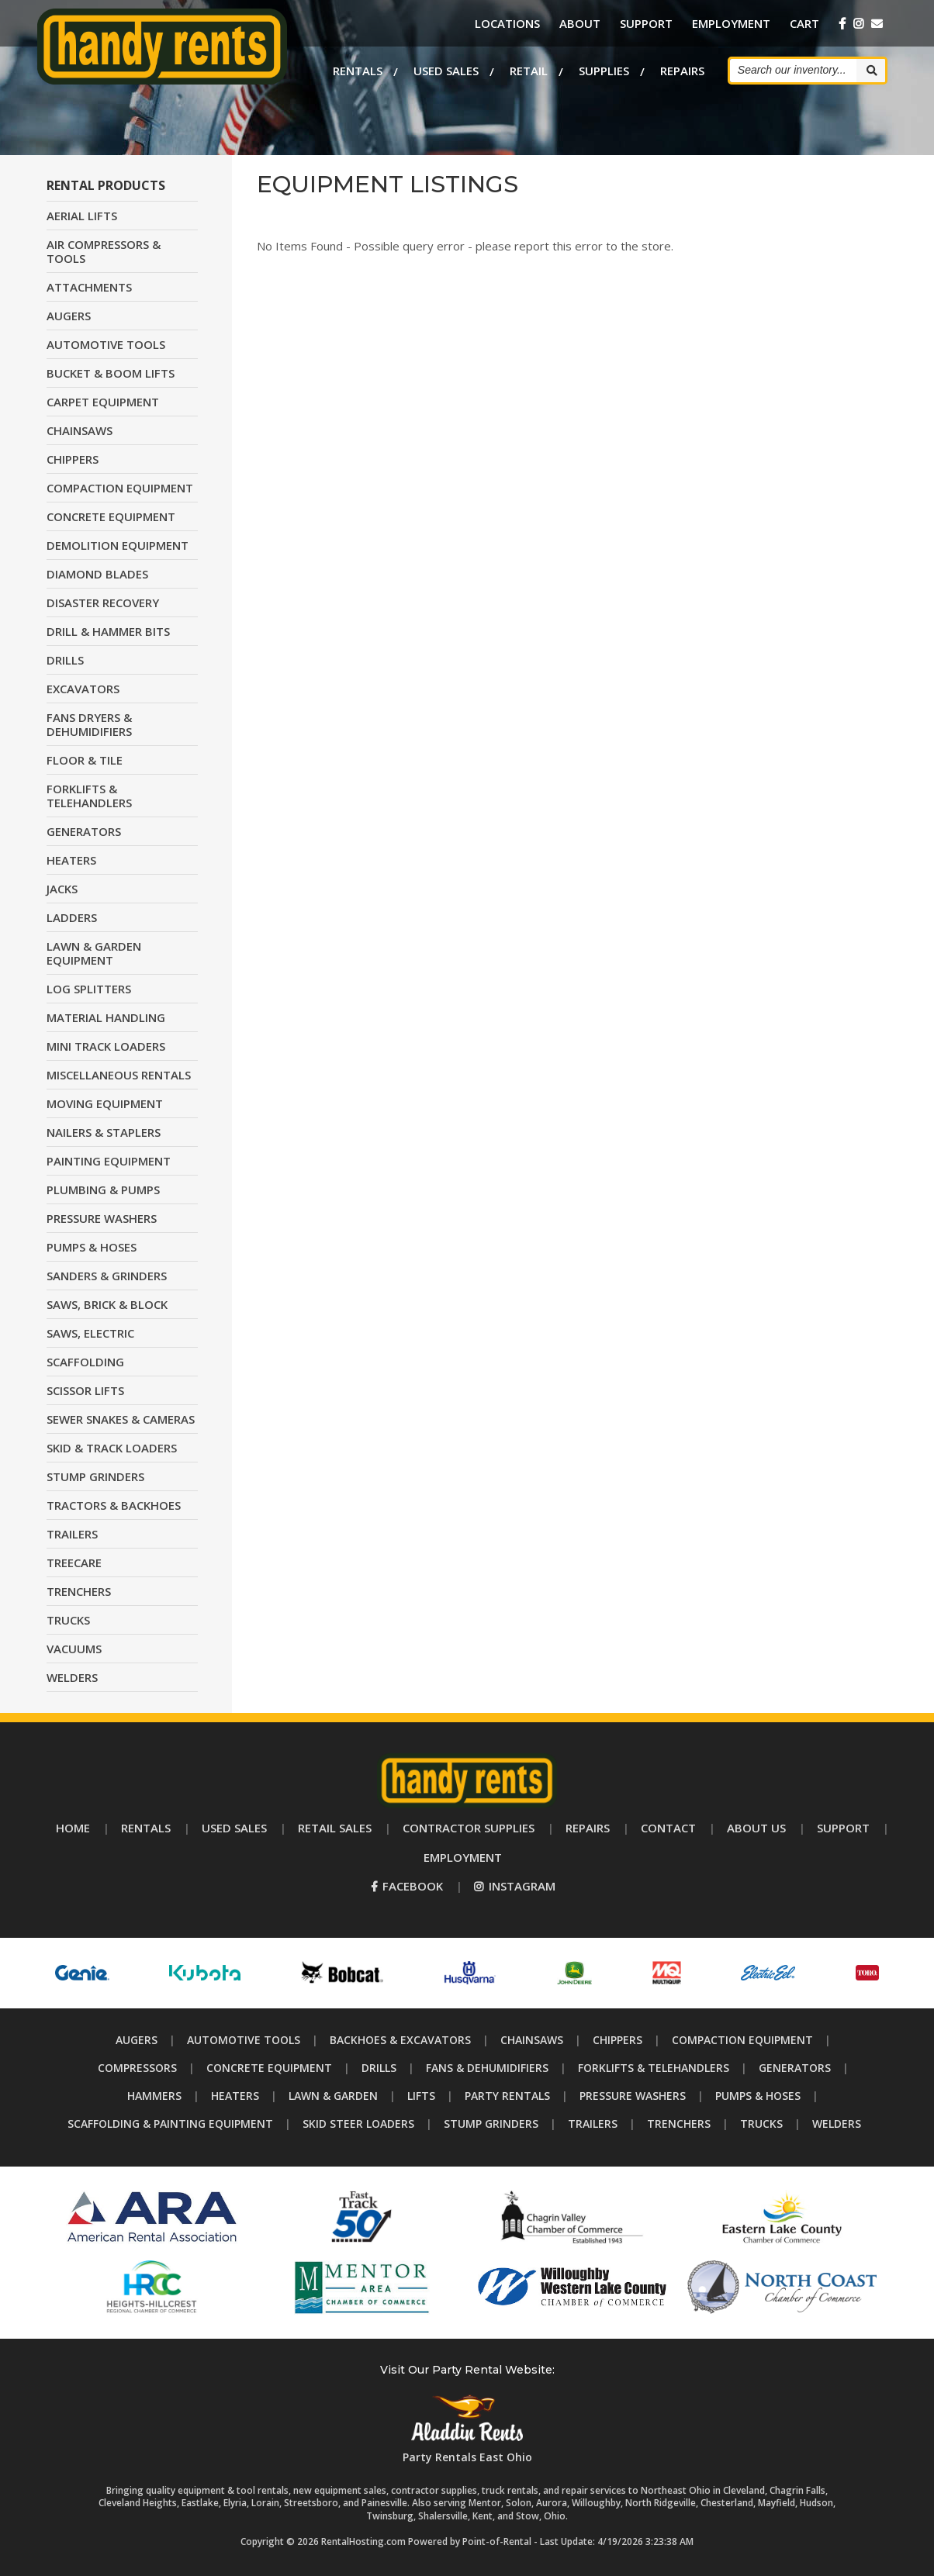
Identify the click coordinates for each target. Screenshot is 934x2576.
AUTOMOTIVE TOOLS (106, 344)
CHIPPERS (73, 459)
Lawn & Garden (333, 2095)
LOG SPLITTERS (89, 988)
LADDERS (72, 917)
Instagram (514, 1886)
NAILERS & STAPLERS (104, 1132)
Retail (529, 70)
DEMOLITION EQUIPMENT (118, 545)
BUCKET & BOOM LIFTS (111, 373)
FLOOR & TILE (85, 760)
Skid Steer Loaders (358, 2123)
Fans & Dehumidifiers (487, 2067)
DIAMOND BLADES (97, 574)
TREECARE (74, 1562)
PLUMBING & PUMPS (103, 1189)
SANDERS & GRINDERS (107, 1275)
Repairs (682, 70)
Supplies (604, 70)
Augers (136, 2039)
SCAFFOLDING (85, 1361)
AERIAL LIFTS (82, 215)
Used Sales (446, 70)
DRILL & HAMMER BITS (108, 631)
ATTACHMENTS (89, 287)
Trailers (592, 2123)
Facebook (407, 1886)
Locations (507, 23)
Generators (795, 2067)
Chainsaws (531, 2039)
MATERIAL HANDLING (106, 1017)
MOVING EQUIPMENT (105, 1103)
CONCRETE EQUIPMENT (111, 516)
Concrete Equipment (269, 2067)
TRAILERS (72, 1534)
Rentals (357, 70)
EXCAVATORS (83, 688)
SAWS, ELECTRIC (90, 1333)
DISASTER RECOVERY (103, 602)
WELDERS (72, 1677)
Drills (378, 2067)
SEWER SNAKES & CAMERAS (121, 1419)
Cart (804, 23)
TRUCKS (68, 1620)
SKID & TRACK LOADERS (112, 1447)
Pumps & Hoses (758, 2095)
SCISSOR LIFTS (85, 1390)
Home (73, 1827)
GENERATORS (84, 831)
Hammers (154, 2095)
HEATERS (71, 860)
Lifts (421, 2095)
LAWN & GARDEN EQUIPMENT (94, 953)
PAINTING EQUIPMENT (109, 1161)
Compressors (137, 2067)
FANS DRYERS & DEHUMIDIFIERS (89, 724)
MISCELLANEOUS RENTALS (119, 1075)
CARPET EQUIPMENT (103, 401)
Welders (836, 2123)
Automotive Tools (243, 2039)
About (579, 23)
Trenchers (679, 2123)
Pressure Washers (632, 2095)
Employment (731, 23)
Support (646, 23)
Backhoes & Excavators (400, 2039)
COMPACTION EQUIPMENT (120, 488)
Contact (668, 1827)
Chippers (617, 2039)
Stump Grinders (491, 2123)
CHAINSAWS (79, 430)
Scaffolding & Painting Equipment (170, 2123)
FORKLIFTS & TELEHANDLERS (89, 795)
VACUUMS (74, 1648)
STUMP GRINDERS (95, 1476)
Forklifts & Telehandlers (653, 2067)
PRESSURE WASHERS (102, 1218)
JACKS (62, 888)
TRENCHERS (79, 1591)
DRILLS (65, 660)
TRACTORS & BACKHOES (114, 1505)
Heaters (235, 2095)
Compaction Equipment (742, 2039)
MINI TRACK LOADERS (106, 1046)
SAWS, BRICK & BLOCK (107, 1304)
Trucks (761, 2123)
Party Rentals (507, 2095)
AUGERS (69, 315)
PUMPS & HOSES (92, 1247)
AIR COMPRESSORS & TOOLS (104, 251)
